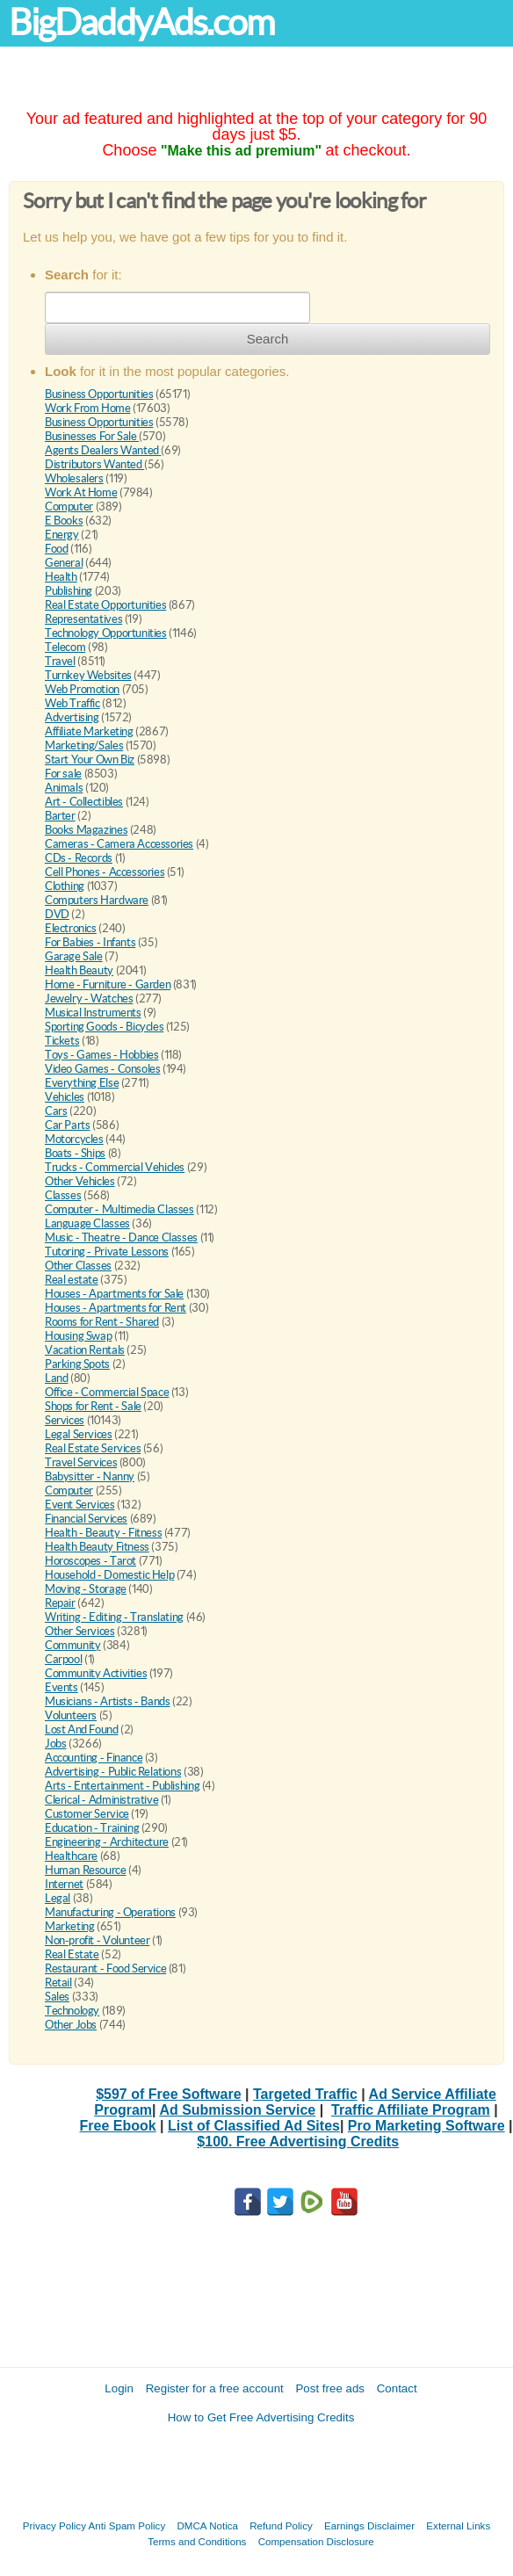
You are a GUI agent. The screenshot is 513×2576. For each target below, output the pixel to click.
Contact (397, 2388)
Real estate (71, 1279)
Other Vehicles (80, 1181)
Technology (72, 2010)
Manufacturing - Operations (110, 1912)
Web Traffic (72, 703)
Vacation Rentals (85, 1350)
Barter (60, 815)
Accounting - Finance (93, 1757)
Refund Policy (281, 2525)
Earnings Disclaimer (369, 2525)
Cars (56, 1111)
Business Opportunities (99, 394)
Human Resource (85, 1870)
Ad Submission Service (237, 2109)
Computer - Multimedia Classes (119, 1209)
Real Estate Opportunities (105, 604)
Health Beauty (79, 970)
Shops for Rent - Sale (93, 1406)
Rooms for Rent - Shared (102, 1321)
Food (56, 548)
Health (61, 576)
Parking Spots (77, 1364)
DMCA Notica (207, 2525)
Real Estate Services (93, 1448)
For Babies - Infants (90, 942)
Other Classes (78, 1265)
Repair (60, 1603)
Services (64, 1420)
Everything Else (82, 1082)
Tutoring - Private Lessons (107, 1251)
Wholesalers (74, 478)
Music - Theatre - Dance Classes (121, 1237)
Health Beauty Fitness (97, 1546)
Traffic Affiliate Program (410, 2109)
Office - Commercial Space (107, 1392)
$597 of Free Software (168, 2094)
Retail (58, 1982)
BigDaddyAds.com (141, 22)
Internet (64, 1884)
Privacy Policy (54, 2525)
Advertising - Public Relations (113, 1771)
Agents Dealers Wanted (103, 450)
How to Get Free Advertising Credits (261, 2417)
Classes (63, 1195)
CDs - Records (78, 858)
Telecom (65, 647)
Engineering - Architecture (107, 1842)
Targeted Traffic (305, 2094)
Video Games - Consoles (102, 1068)
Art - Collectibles (84, 801)
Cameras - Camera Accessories (119, 843)
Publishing (68, 590)
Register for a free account (215, 2388)
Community (73, 1645)
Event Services (80, 1504)
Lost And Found (82, 1729)
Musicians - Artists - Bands (107, 1701)
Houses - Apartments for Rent (115, 1307)
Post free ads (330, 2388)
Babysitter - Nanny (89, 1476)
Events (61, 1687)
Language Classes (87, 1223)
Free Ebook (118, 2125)
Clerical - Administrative (101, 1799)
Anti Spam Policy (127, 2525)
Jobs (55, 1743)
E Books (64, 520)
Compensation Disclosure (316, 2541)
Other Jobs (71, 2024)
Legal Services (78, 1434)
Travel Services (81, 1462)
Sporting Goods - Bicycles (104, 1026)
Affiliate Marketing (89, 731)
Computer (69, 506)
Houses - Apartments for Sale (114, 1293)
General (64, 562)
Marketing (70, 1926)
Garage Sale (74, 956)
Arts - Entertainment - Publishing (122, 1785)
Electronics (71, 928)
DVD (57, 914)
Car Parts (67, 1125)
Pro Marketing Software (426, 2125)
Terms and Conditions (197, 2541)
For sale (63, 773)
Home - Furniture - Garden (107, 984)
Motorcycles (74, 1139)
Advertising (72, 717)
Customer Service (87, 1813)
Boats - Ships (75, 1153)
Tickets (62, 1040)
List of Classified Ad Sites (254, 2125)
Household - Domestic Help (109, 1574)
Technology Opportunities (106, 633)
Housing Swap (78, 1335)
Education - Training (92, 1827)
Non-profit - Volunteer (97, 1940)
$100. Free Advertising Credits (298, 2141)
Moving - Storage (85, 1589)
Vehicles (64, 1096)
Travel (60, 661)
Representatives (83, 619)
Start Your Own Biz (89, 759)
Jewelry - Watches (89, 998)
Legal (57, 1898)
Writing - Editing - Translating (114, 1617)
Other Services (80, 1631)
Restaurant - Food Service (105, 1968)
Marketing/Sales (84, 745)
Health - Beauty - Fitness (103, 1532)
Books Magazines (86, 829)
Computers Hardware (96, 900)
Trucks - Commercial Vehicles (114, 1167)
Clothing (64, 886)
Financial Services (86, 1518)
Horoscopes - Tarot (90, 1560)
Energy (62, 534)
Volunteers (71, 1715)
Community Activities (96, 1673)
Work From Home (88, 408)
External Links (458, 2525)
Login (119, 2388)
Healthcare (71, 1856)
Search (268, 338)
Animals (64, 787)
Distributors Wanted (94, 464)
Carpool (63, 1659)
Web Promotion (82, 689)
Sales (57, 1996)
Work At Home (81, 492)
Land (56, 1378)
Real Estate (72, 1954)
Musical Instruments (93, 1012)
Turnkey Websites (88, 675)
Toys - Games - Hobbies (101, 1054)
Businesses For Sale (92, 436)
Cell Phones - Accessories (104, 872)
